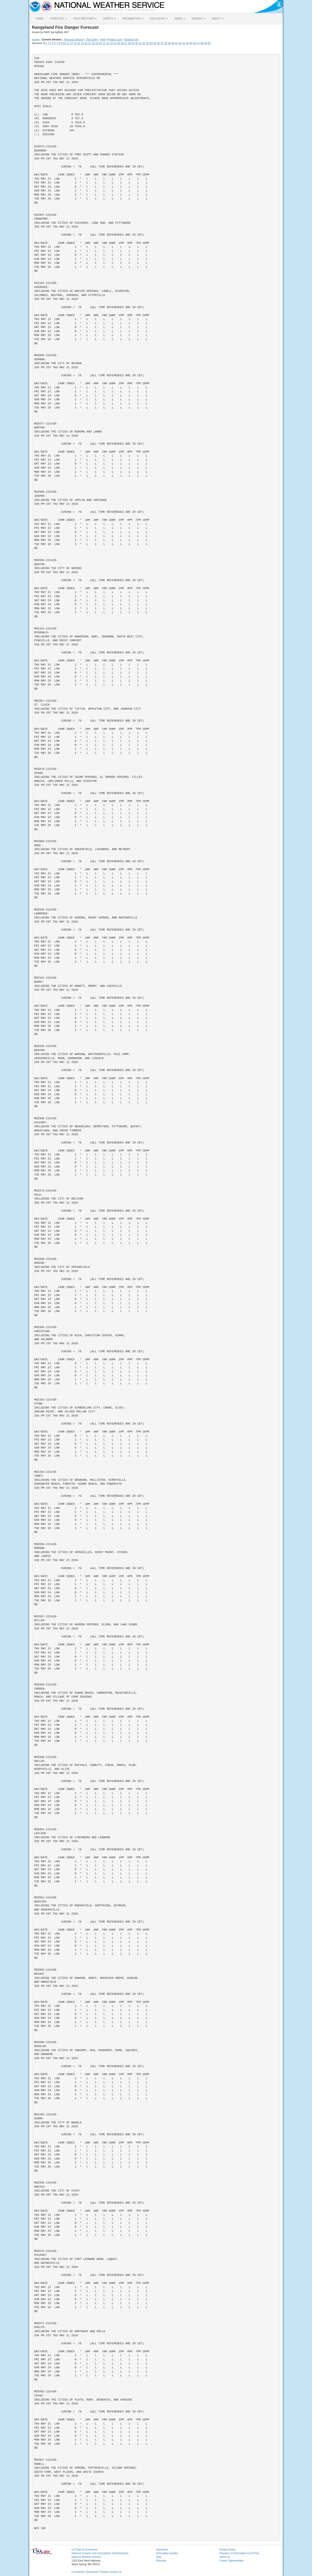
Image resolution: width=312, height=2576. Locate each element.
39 (169, 43)
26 (122, 43)
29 (133, 43)
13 (75, 43)
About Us (224, 2556)
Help (158, 2556)
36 (158, 43)
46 (194, 43)
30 (136, 43)
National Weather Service (86, 2556)
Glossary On (131, 39)
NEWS (179, 18)
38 (165, 43)
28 (129, 43)
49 (205, 43)
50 (209, 43)
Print (102, 39)
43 (183, 43)
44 (187, 43)
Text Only (91, 39)
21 (104, 43)
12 (71, 43)
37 (162, 43)
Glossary (161, 2560)
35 (154, 43)
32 (143, 43)
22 (107, 43)
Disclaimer (162, 2549)
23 (111, 43)
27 (125, 43)
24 (115, 43)
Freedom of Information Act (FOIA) (239, 2553)
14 (78, 43)
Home (35, 39)
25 (118, 43)
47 (198, 43)
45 (191, 43)
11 (68, 43)
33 (147, 43)
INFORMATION (132, 18)
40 (172, 43)
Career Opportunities (231, 2560)
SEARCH (198, 18)
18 (93, 43)
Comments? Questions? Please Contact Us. (97, 2571)
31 (140, 43)
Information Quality (167, 2553)
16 (85, 43)
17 (89, 43)
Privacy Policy (227, 2549)
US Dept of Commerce (85, 2549)
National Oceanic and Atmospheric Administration (100, 2553)
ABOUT (218, 18)
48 (201, 43)
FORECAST (58, 18)
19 (96, 43)
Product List (114, 39)
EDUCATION (159, 18)
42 (180, 43)
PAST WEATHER (84, 18)
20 (100, 43)
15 (82, 43)
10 (64, 43)
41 (176, 43)
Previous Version (73, 39)
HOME (40, 18)
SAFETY (109, 18)
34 (151, 43)
